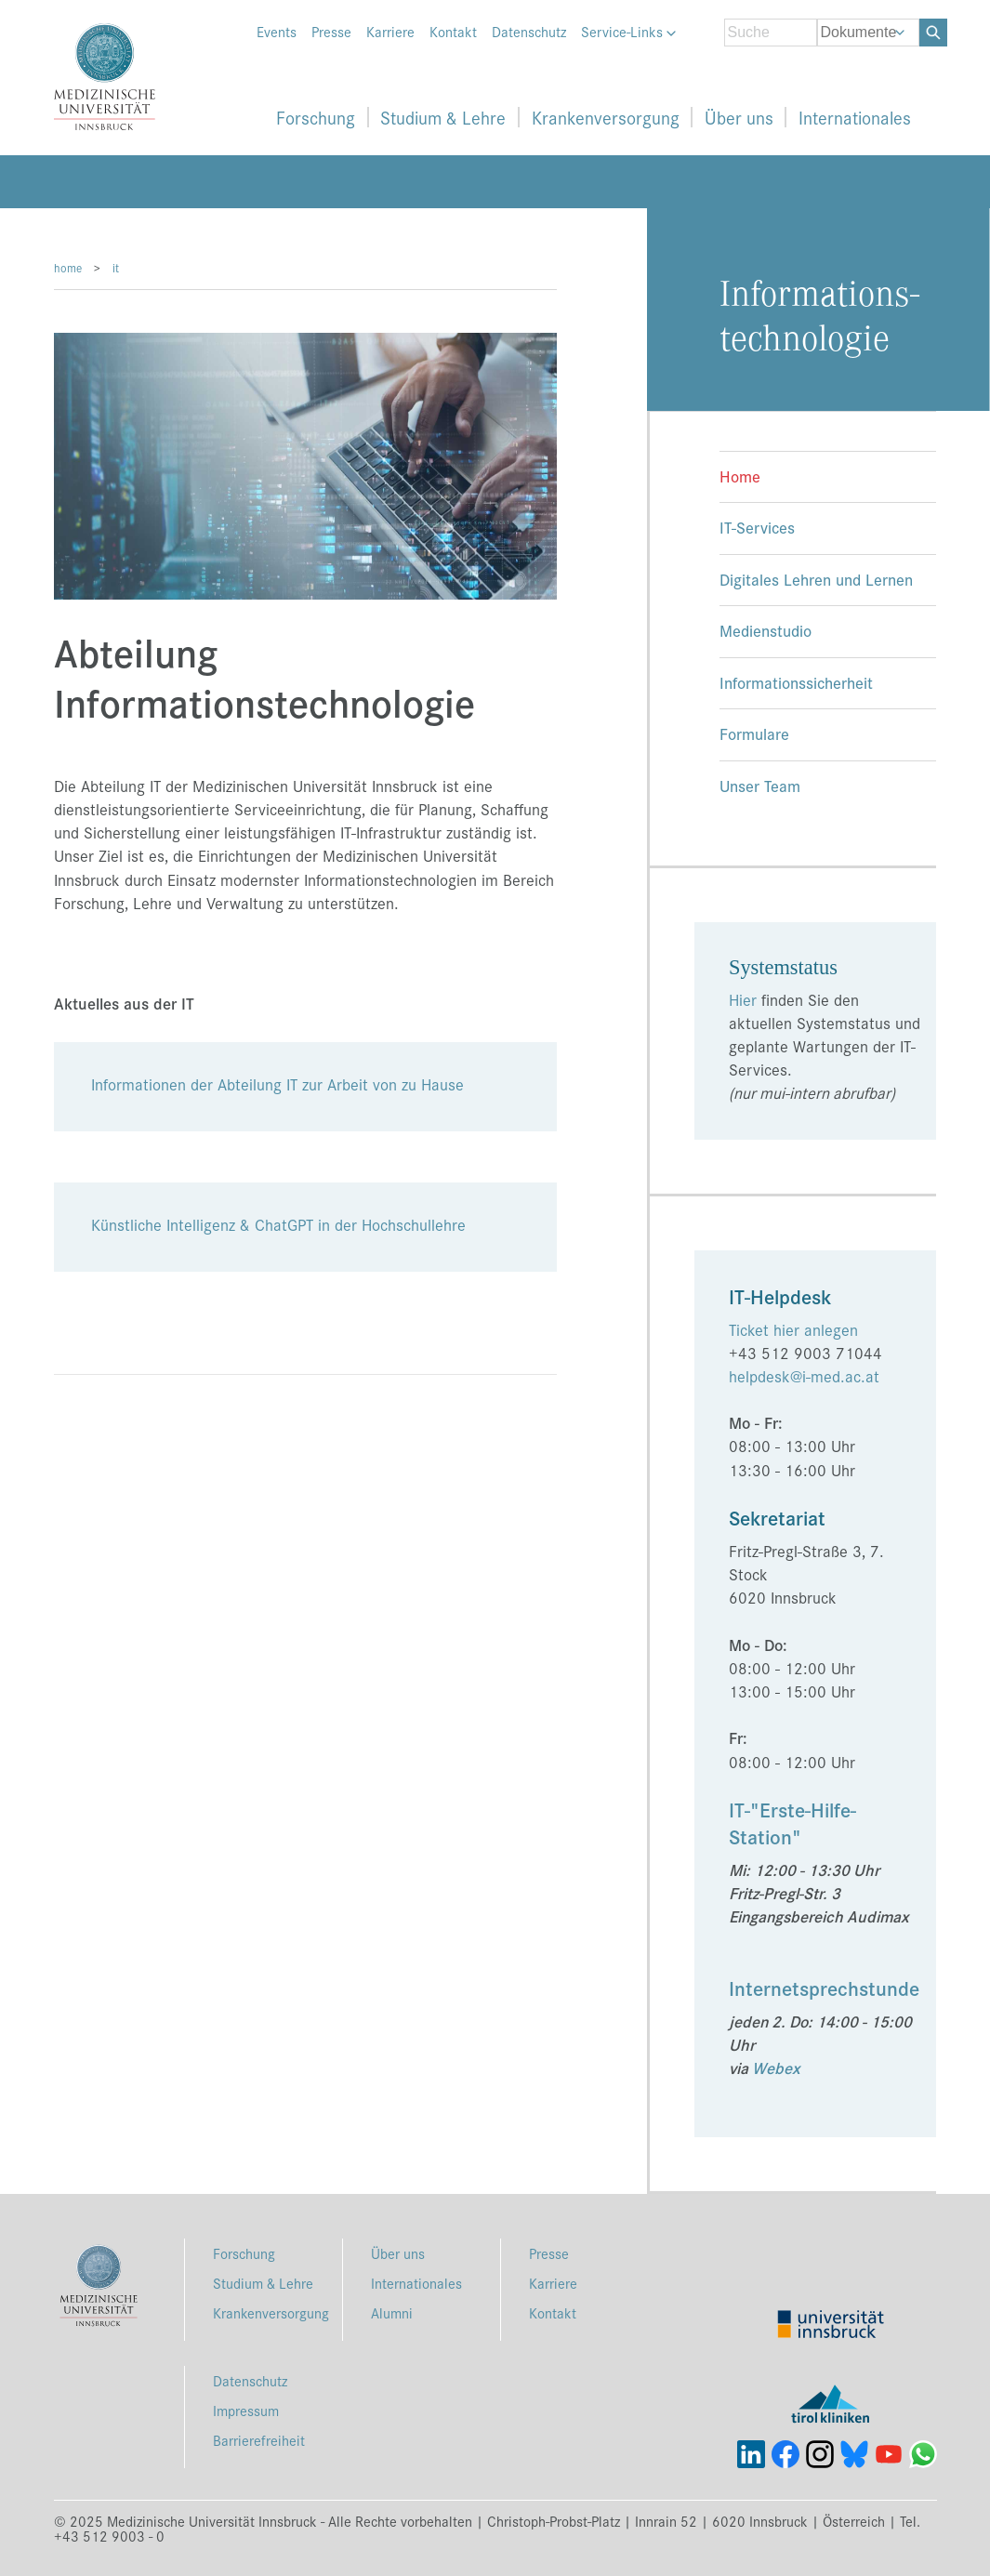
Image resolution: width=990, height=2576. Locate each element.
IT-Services (757, 526)
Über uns (739, 117)
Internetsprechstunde (824, 1987)
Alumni (392, 2312)
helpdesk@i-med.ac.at (804, 1376)
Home (739, 475)
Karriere (390, 31)
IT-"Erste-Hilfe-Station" (792, 1822)
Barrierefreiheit (259, 2440)
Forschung (315, 117)
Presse (331, 31)
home (68, 267)
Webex (776, 2067)
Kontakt (453, 31)
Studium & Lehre (443, 117)
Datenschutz (529, 31)
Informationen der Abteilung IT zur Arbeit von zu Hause (277, 1084)
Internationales (855, 117)
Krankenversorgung (606, 117)
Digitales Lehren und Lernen (816, 578)
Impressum (246, 2410)
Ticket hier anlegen (793, 1329)
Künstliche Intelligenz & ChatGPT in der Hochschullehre (278, 1224)
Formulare (754, 733)
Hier (743, 999)
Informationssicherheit (796, 682)
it (115, 267)
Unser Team (759, 785)
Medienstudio (765, 629)
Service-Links (628, 31)
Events (277, 31)
